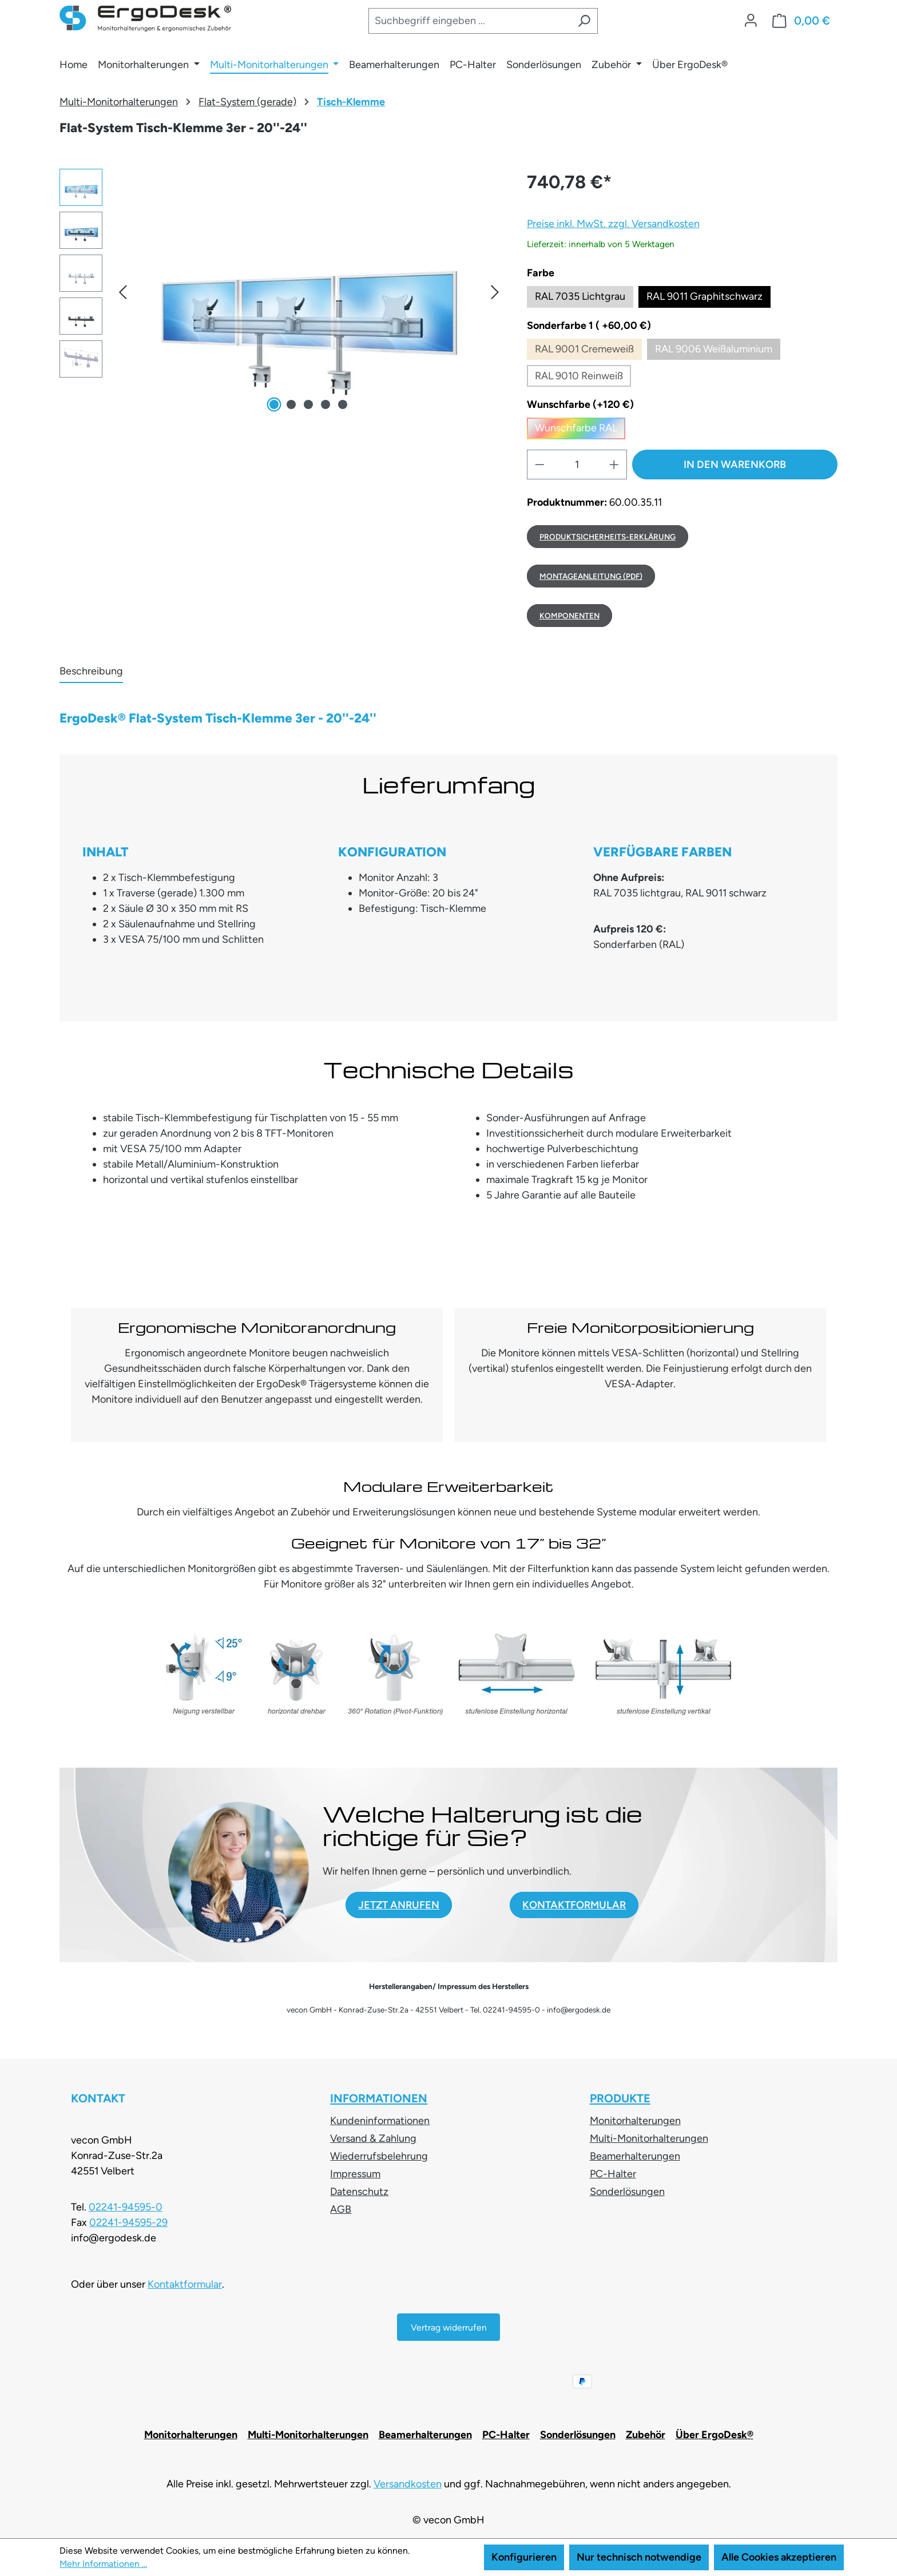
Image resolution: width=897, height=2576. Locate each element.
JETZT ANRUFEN (398, 1905)
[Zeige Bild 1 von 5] (274, 404)
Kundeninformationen (380, 2120)
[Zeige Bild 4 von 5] (325, 404)
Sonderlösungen (627, 2191)
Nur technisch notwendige (639, 2557)
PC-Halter (613, 2174)
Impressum (355, 2174)
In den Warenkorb (735, 464)
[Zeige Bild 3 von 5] (308, 404)
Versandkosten (408, 2484)
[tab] (91, 672)
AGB (340, 2209)
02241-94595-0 (125, 2207)
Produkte (620, 2098)
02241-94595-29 (128, 2222)
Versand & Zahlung (373, 2138)
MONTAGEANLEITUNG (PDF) (590, 576)
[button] (122, 291)
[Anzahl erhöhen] (614, 464)
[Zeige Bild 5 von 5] (342, 404)
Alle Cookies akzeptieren (778, 2557)
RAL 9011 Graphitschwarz (704, 296)
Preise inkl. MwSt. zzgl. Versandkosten (613, 223)
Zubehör (645, 2434)
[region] (281, 292)
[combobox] (469, 21)
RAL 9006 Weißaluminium (717, 351)
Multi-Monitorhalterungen (649, 2138)
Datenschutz (359, 2191)
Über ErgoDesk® (714, 2434)
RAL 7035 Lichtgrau (580, 296)
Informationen (378, 2098)
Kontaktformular (185, 2284)
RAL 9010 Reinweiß (583, 378)
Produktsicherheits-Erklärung (607, 536)
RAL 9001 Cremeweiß (588, 351)
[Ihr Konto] (750, 20)
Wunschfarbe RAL (580, 430)
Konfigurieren (524, 2557)
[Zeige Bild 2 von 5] (291, 404)
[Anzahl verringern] (539, 464)
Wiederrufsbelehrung (379, 2156)
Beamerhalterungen (635, 2156)
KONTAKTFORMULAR (574, 1905)
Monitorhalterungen (635, 2120)
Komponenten (569, 615)
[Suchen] (584, 21)
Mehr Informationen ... (103, 2563)
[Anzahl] (576, 464)
